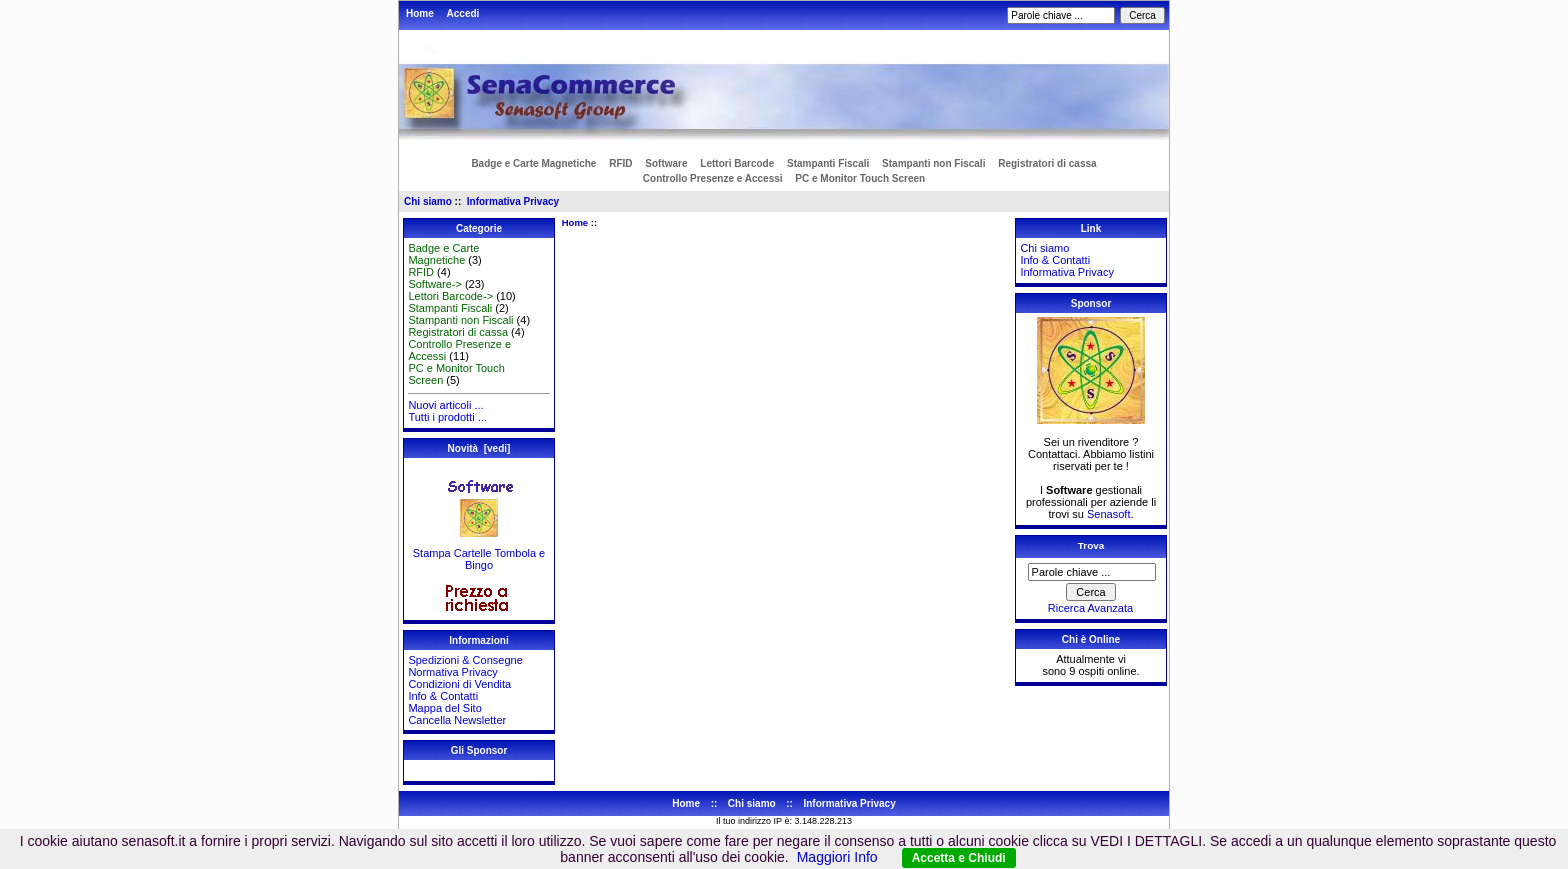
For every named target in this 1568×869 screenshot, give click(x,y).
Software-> (435, 284)
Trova (1091, 545)
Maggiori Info (837, 857)
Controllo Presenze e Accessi (713, 178)
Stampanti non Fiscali (933, 163)
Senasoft (1108, 514)
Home (420, 13)
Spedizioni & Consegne (465, 660)
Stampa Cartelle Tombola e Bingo (479, 554)
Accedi (463, 13)
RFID (620, 163)
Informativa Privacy (513, 201)
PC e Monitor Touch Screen (860, 178)
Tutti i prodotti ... (447, 417)
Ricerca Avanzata (1090, 608)
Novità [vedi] (479, 448)
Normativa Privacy (452, 672)
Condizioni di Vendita (459, 684)
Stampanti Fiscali (828, 163)
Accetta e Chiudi (959, 858)
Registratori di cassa (1047, 163)
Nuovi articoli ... (445, 405)
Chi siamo (428, 201)
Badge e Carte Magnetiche (533, 163)
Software (666, 163)
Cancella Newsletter (457, 720)
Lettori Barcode (737, 163)
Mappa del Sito (444, 708)
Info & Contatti (443, 696)
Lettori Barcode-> (450, 296)
